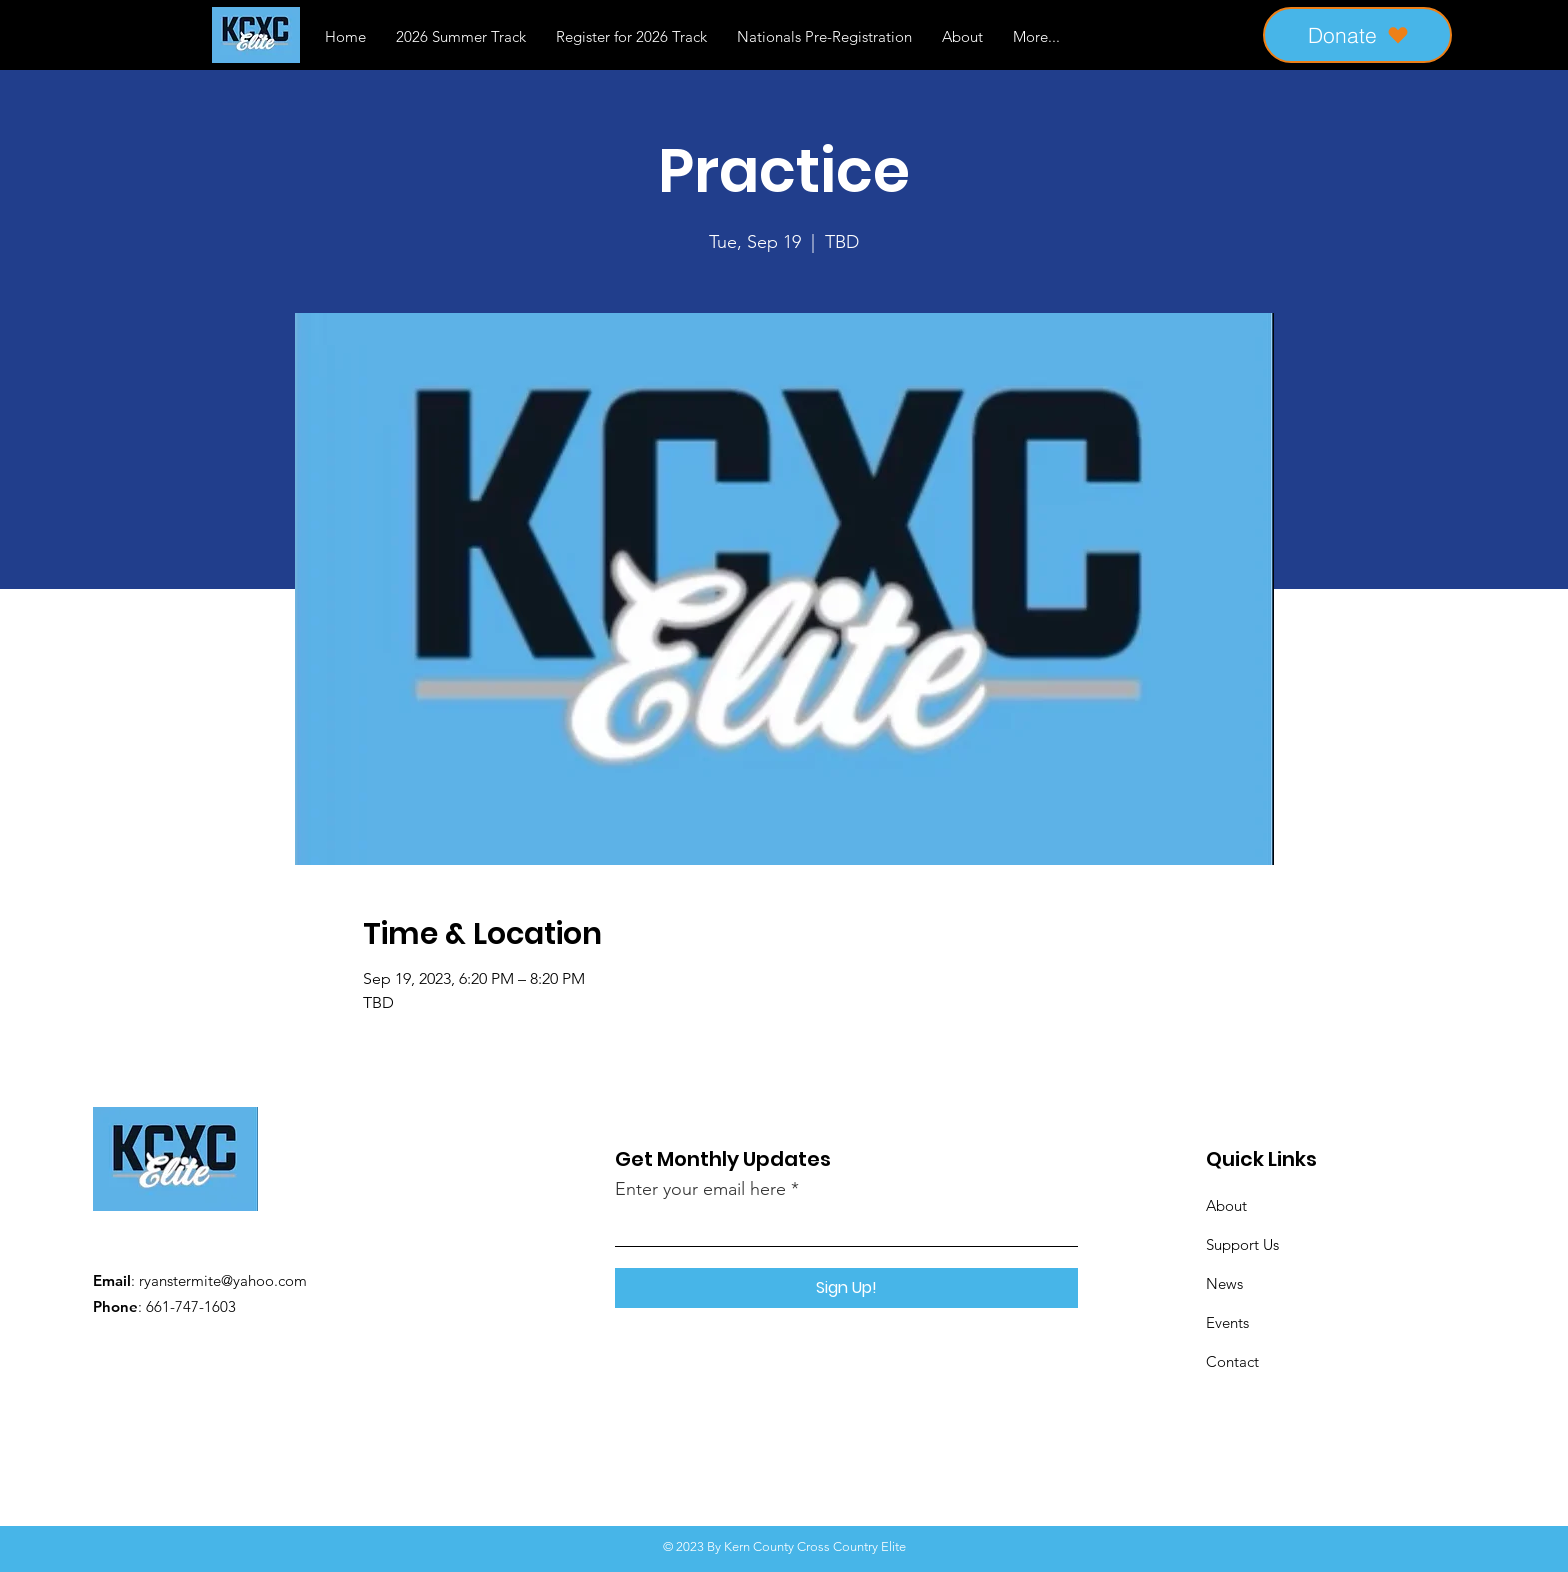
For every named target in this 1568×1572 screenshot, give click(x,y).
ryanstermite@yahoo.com (223, 1280)
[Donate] (1357, 35)
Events (1227, 1322)
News (1224, 1283)
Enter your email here (700, 1189)
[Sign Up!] (846, 1288)
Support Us (1242, 1244)
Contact (1232, 1361)
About (1226, 1205)
